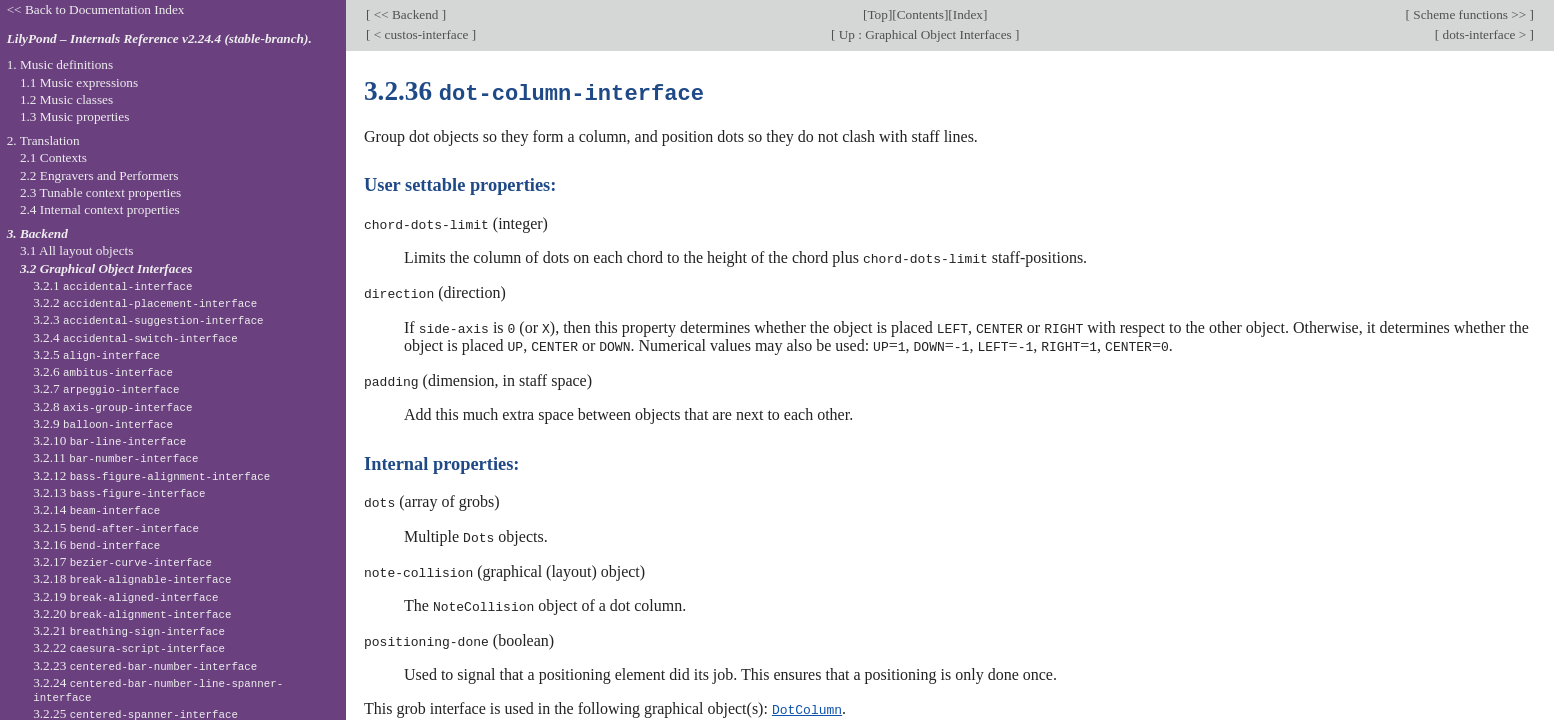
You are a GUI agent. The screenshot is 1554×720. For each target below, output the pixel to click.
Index (968, 14)
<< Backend (405, 14)
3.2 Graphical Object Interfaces (106, 268)
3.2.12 (151, 475)
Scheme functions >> (1470, 14)
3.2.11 (115, 457)
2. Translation (43, 140)
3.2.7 (106, 388)
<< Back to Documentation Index (96, 9)
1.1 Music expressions (79, 82)
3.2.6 (103, 371)
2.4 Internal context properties (100, 209)
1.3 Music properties (74, 116)
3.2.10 (109, 440)
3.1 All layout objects (76, 250)
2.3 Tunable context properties (100, 192)
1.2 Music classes (66, 99)
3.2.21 (129, 630)
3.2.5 (96, 354)
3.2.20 (132, 613)
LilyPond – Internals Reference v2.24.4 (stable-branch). (159, 38)
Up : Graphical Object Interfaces (925, 34)
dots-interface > (1484, 34)
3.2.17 (122, 561)
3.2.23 (145, 665)
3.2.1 (112, 285)
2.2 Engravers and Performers (99, 175)
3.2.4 (135, 337)
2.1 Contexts (53, 157)
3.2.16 (96, 544)
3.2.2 (145, 302)
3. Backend (37, 233)
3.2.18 (132, 578)
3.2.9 (103, 423)
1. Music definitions (60, 64)
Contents (920, 14)
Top (877, 14)
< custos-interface (420, 34)
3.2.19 (125, 596)
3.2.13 (119, 492)
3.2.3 (148, 319)
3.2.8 (112, 406)
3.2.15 (116, 527)
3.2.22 (129, 647)
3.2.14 (96, 509)
